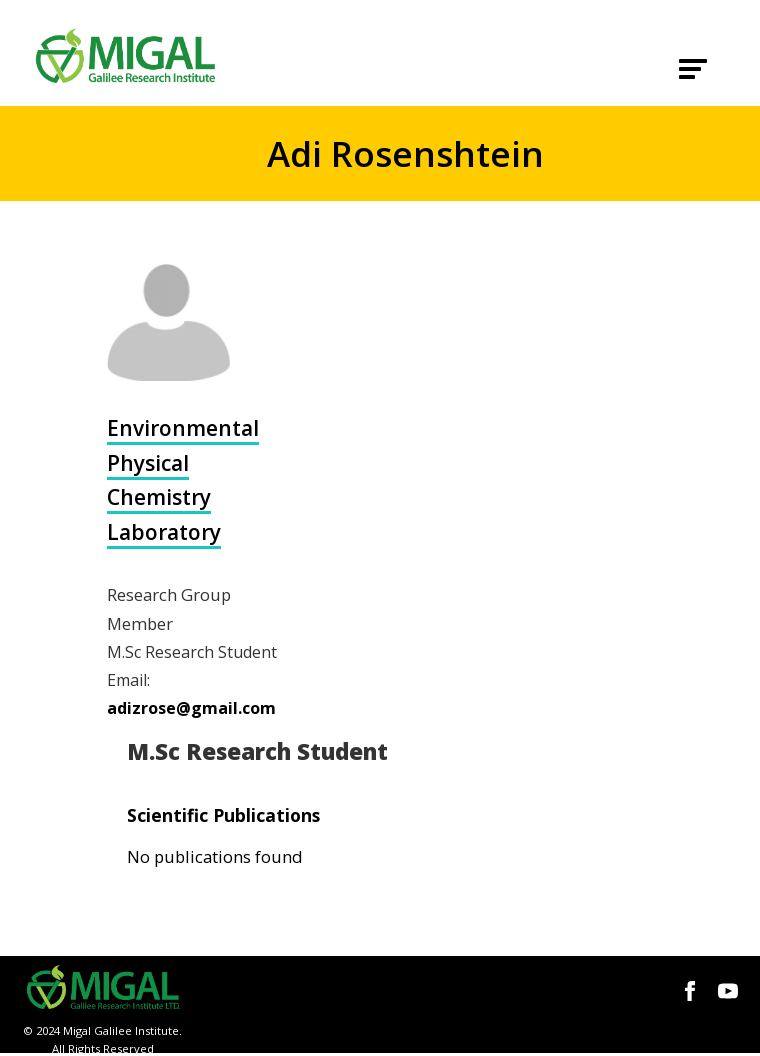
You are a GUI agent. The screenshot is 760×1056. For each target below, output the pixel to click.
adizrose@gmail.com (191, 708)
